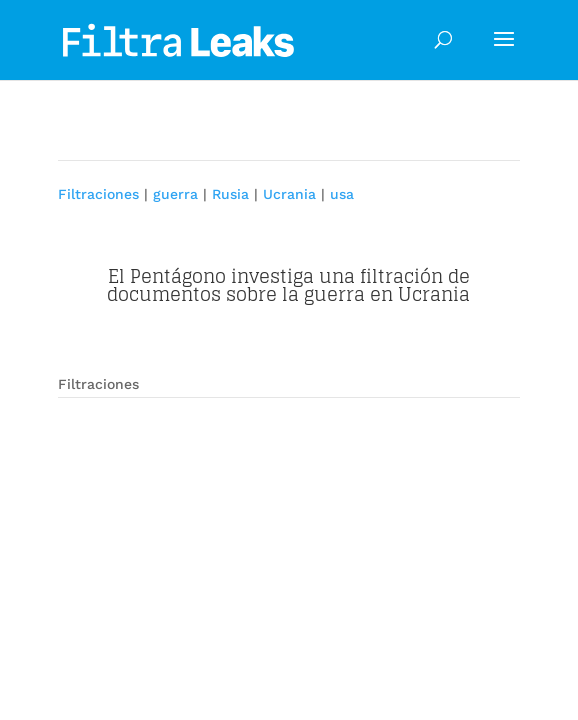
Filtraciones (98, 194)
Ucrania (289, 194)
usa (342, 194)
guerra (175, 194)
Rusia (230, 194)
